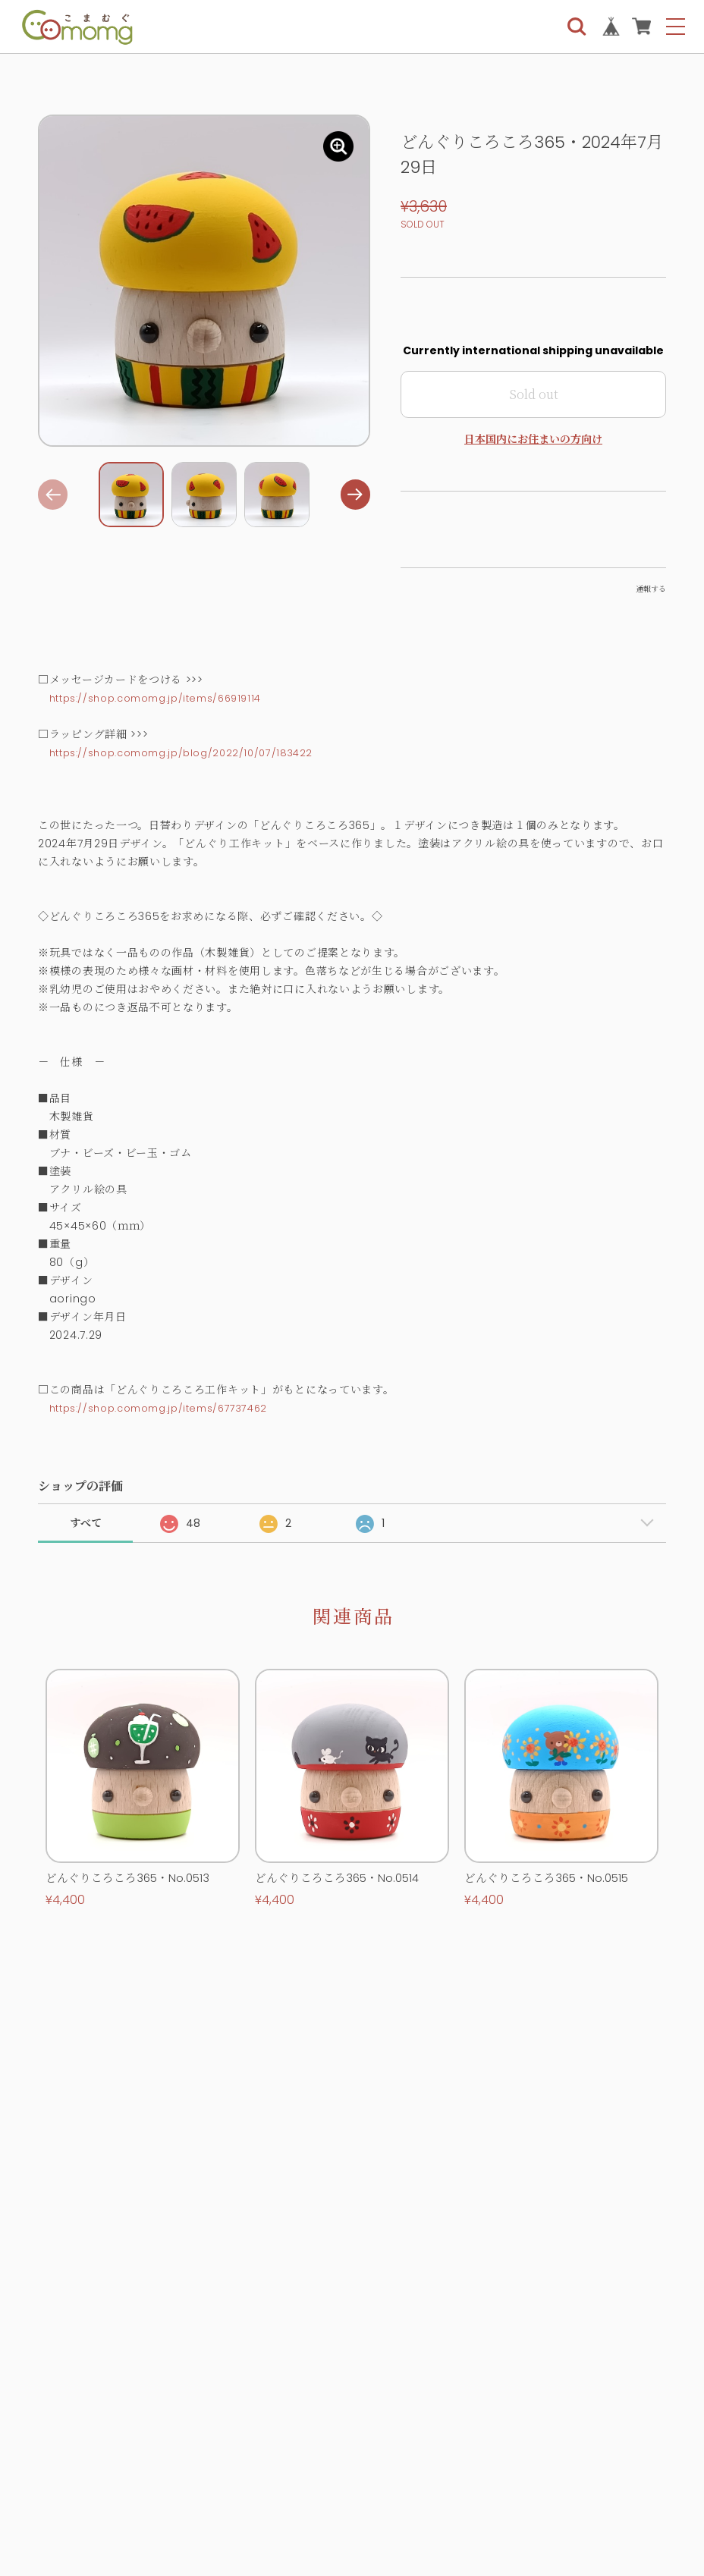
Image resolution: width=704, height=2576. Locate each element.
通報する (651, 589)
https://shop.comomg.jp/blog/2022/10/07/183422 (193, 752)
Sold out (533, 394)
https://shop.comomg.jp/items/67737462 (170, 1407)
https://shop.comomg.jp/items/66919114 (167, 697)
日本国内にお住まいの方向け (533, 439)
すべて (86, 1523)
